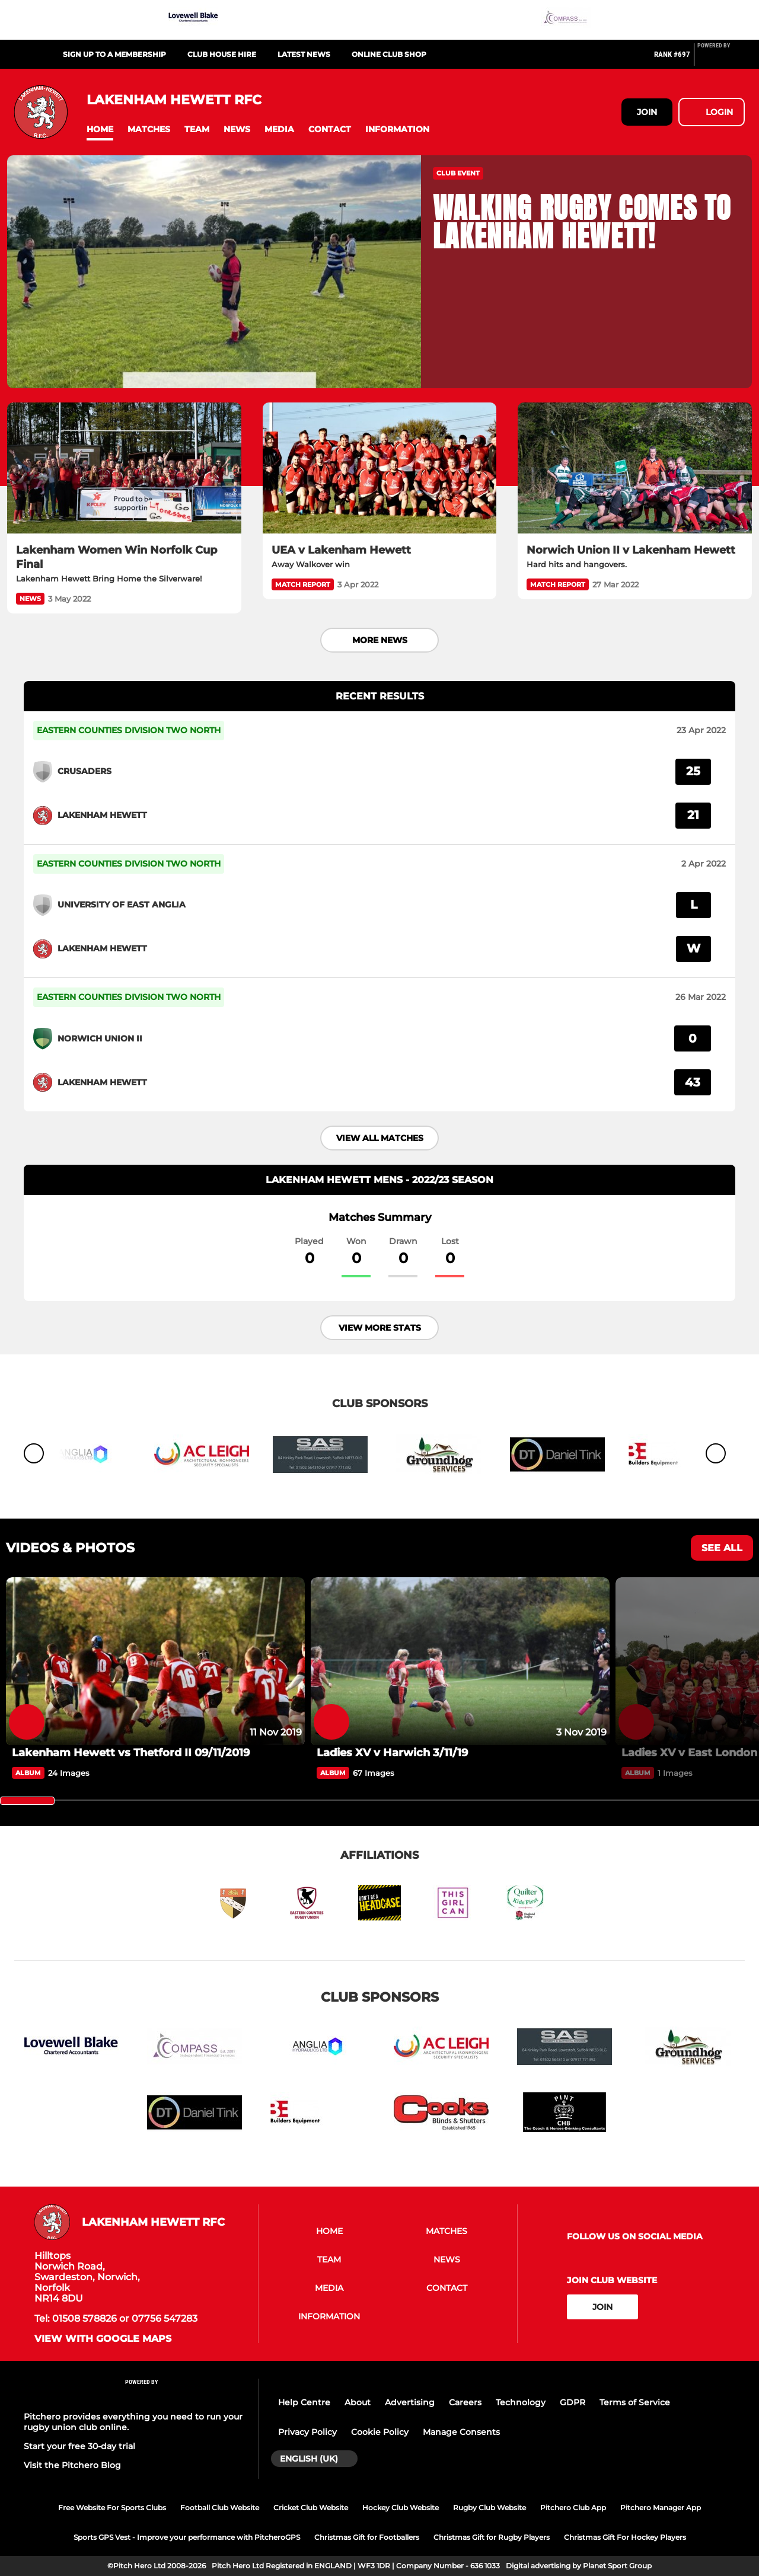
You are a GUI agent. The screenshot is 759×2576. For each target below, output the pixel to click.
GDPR (572, 2402)
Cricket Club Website (310, 2507)
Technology (521, 2402)
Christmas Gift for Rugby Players (491, 2537)
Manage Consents (461, 2432)
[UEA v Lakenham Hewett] (380, 468)
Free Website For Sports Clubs (112, 2507)
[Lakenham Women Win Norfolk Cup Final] (124, 468)
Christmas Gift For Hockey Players (625, 2537)
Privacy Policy (307, 2432)
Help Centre (304, 2402)
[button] (99, 129)
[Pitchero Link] (721, 59)
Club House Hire (221, 54)
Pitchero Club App (573, 2507)
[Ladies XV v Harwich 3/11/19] (460, 1661)
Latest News (304, 54)
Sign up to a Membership (114, 54)
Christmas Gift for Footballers (366, 2537)
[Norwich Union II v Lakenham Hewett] (635, 468)
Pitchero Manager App (660, 2507)
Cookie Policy (380, 2432)
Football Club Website (219, 2507)
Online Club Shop (389, 54)
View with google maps (102, 2339)
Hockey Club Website (400, 2507)
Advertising (410, 2402)
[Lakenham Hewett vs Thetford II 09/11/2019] (155, 1661)
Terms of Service (634, 2402)
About (358, 2402)
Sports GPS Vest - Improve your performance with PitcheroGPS (187, 2537)
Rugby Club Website (489, 2507)
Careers (465, 2402)
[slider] (27, 1801)
